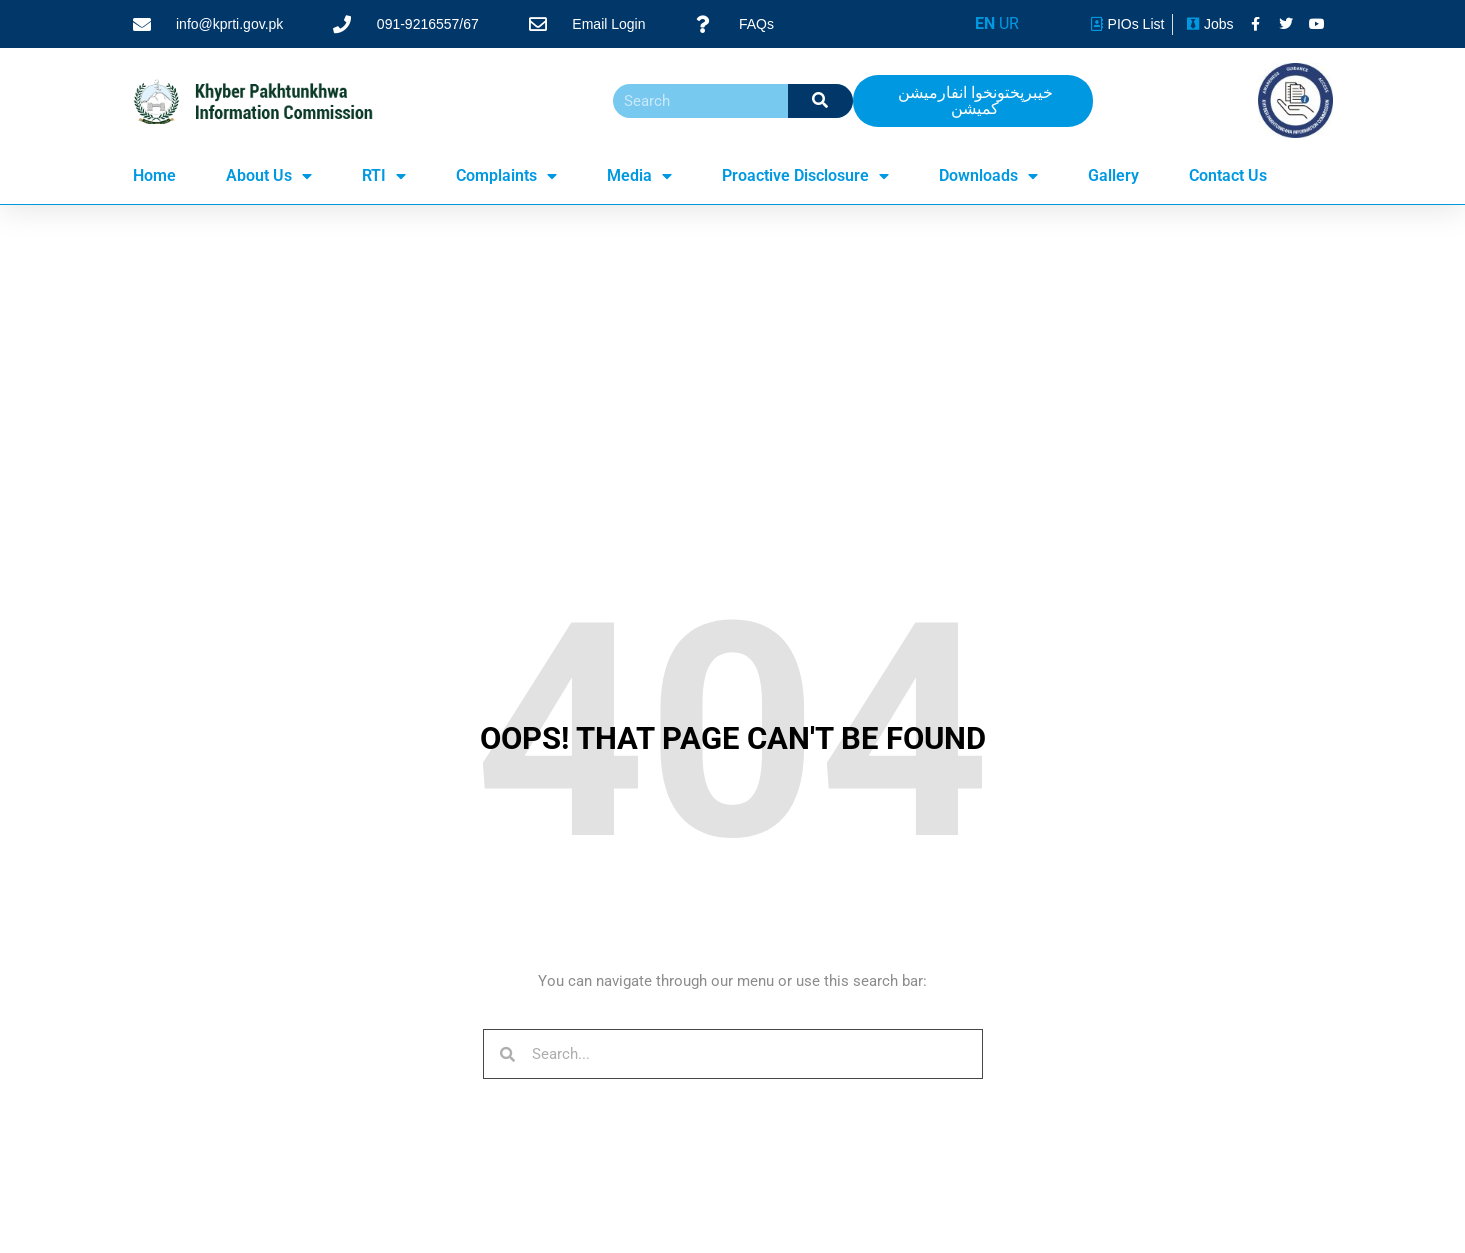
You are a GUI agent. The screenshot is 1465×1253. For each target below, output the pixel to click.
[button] (973, 101)
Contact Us (1228, 175)
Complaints (506, 176)
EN (985, 23)
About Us (269, 176)
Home (154, 175)
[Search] (820, 101)
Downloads (988, 176)
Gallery (1113, 175)
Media (639, 176)
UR (1009, 23)
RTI (384, 176)
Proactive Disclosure (805, 176)
